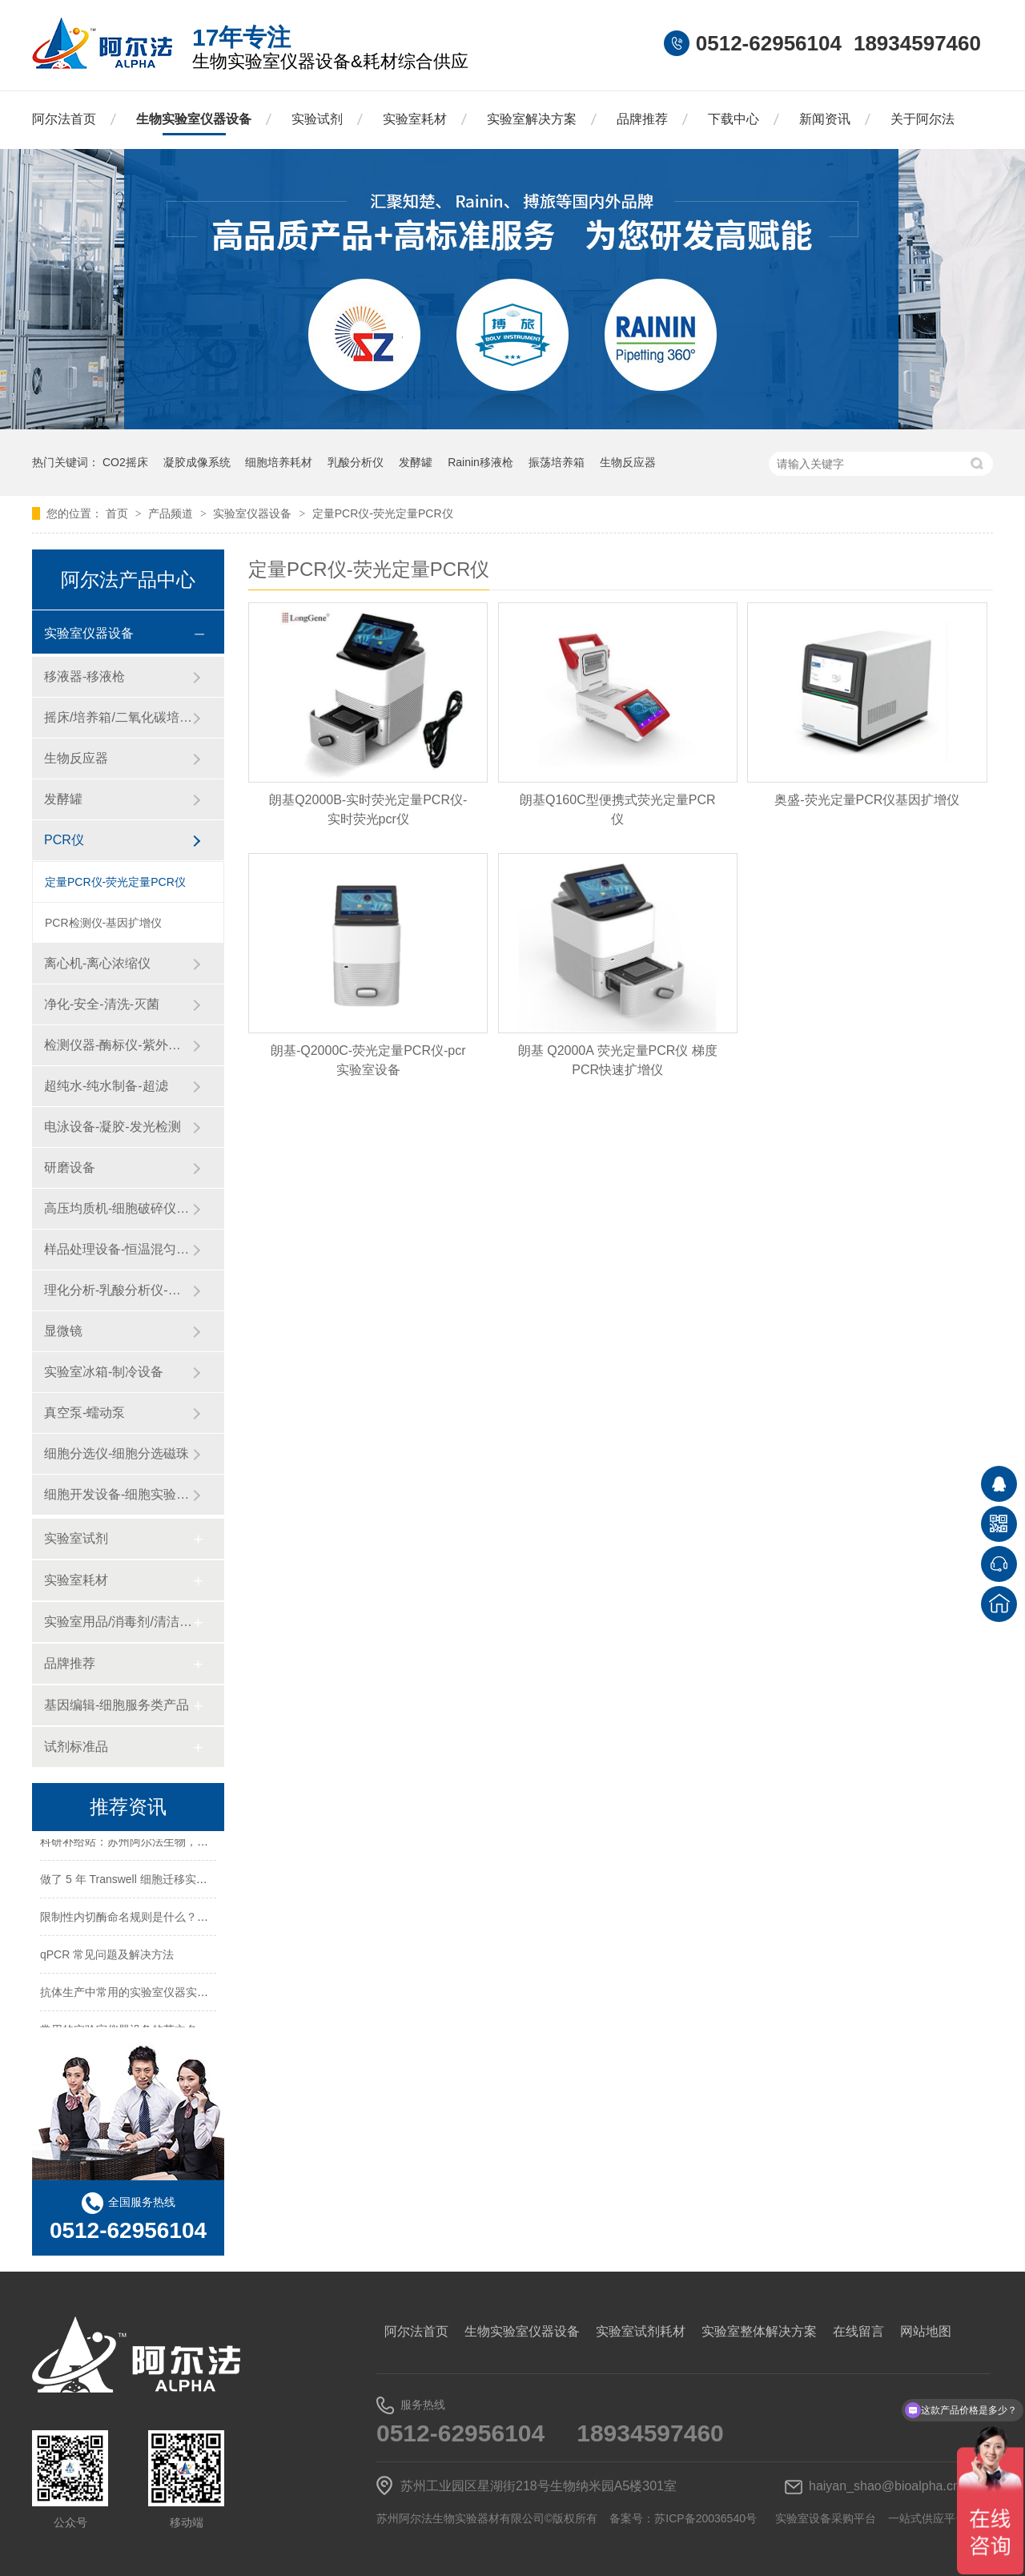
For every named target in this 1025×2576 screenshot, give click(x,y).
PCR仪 (64, 840)
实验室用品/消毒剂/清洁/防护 (118, 1621)
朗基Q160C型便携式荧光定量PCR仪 (617, 809)
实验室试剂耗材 (640, 2331)
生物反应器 (628, 462)
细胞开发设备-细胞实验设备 (118, 1494)
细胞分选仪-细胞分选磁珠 (116, 1453)
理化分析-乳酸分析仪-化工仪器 (118, 1290)
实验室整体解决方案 (759, 2331)
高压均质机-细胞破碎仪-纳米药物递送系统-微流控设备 (118, 1208)
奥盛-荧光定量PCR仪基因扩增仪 (866, 800)
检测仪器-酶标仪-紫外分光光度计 (118, 1045)
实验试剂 (317, 119)
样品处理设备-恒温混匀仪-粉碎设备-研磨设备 (118, 1249)
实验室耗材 (415, 119)
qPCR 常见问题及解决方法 (107, 1956)
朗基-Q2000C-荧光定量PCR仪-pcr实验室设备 (368, 1060)
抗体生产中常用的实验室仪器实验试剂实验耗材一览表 (174, 1994)
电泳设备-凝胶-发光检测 (112, 1126)
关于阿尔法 (922, 119)
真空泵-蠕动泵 (84, 1412)
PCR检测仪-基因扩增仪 (103, 922)
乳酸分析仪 (356, 462)
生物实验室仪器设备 (193, 119)
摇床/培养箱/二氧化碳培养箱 (118, 717)
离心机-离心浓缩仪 (97, 963)
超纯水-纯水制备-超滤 (106, 1086)
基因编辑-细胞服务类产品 (116, 1705)
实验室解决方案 (532, 119)
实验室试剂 (76, 1538)
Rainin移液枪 (480, 462)
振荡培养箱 (557, 462)
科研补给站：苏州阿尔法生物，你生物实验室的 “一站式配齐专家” (202, 1843)
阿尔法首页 (64, 119)
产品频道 (172, 513)
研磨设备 (69, 1167)
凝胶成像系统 (197, 462)
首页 (118, 513)
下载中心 (733, 119)
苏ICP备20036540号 (705, 2518)
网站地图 (925, 2331)
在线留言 (858, 2331)
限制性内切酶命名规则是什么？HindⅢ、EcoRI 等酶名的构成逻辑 (203, 1919)
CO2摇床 (125, 462)
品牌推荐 (642, 119)
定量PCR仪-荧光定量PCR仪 (382, 513)
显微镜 (63, 1331)
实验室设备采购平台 (825, 2518)
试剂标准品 (76, 1746)
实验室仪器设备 (254, 513)
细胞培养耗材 (278, 462)
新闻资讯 (824, 119)
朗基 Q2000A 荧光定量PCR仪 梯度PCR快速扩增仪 (618, 1060)
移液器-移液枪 (84, 676)
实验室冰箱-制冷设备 (103, 1372)
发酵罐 (415, 462)
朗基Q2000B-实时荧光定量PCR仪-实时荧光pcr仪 (368, 809)
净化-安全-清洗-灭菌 (101, 1004)
